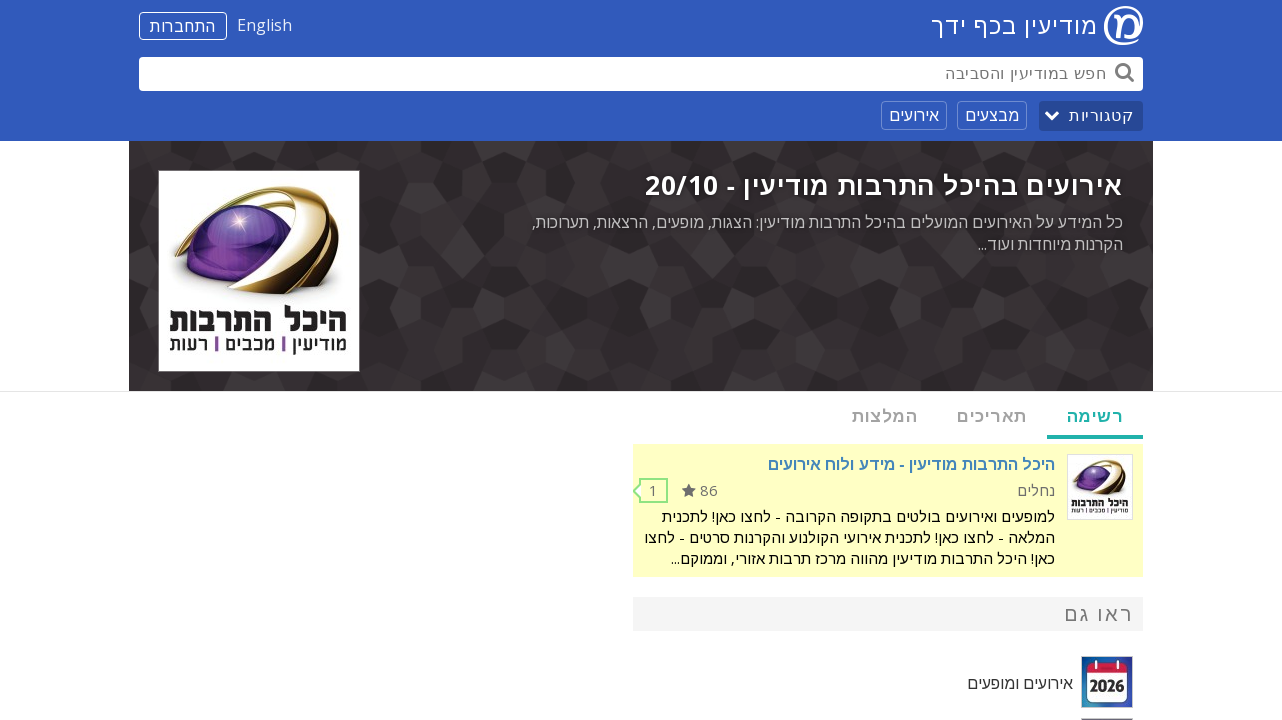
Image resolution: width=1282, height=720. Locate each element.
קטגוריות (1101, 115)
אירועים (914, 115)
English (264, 25)
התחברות (183, 26)
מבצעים (992, 115)
